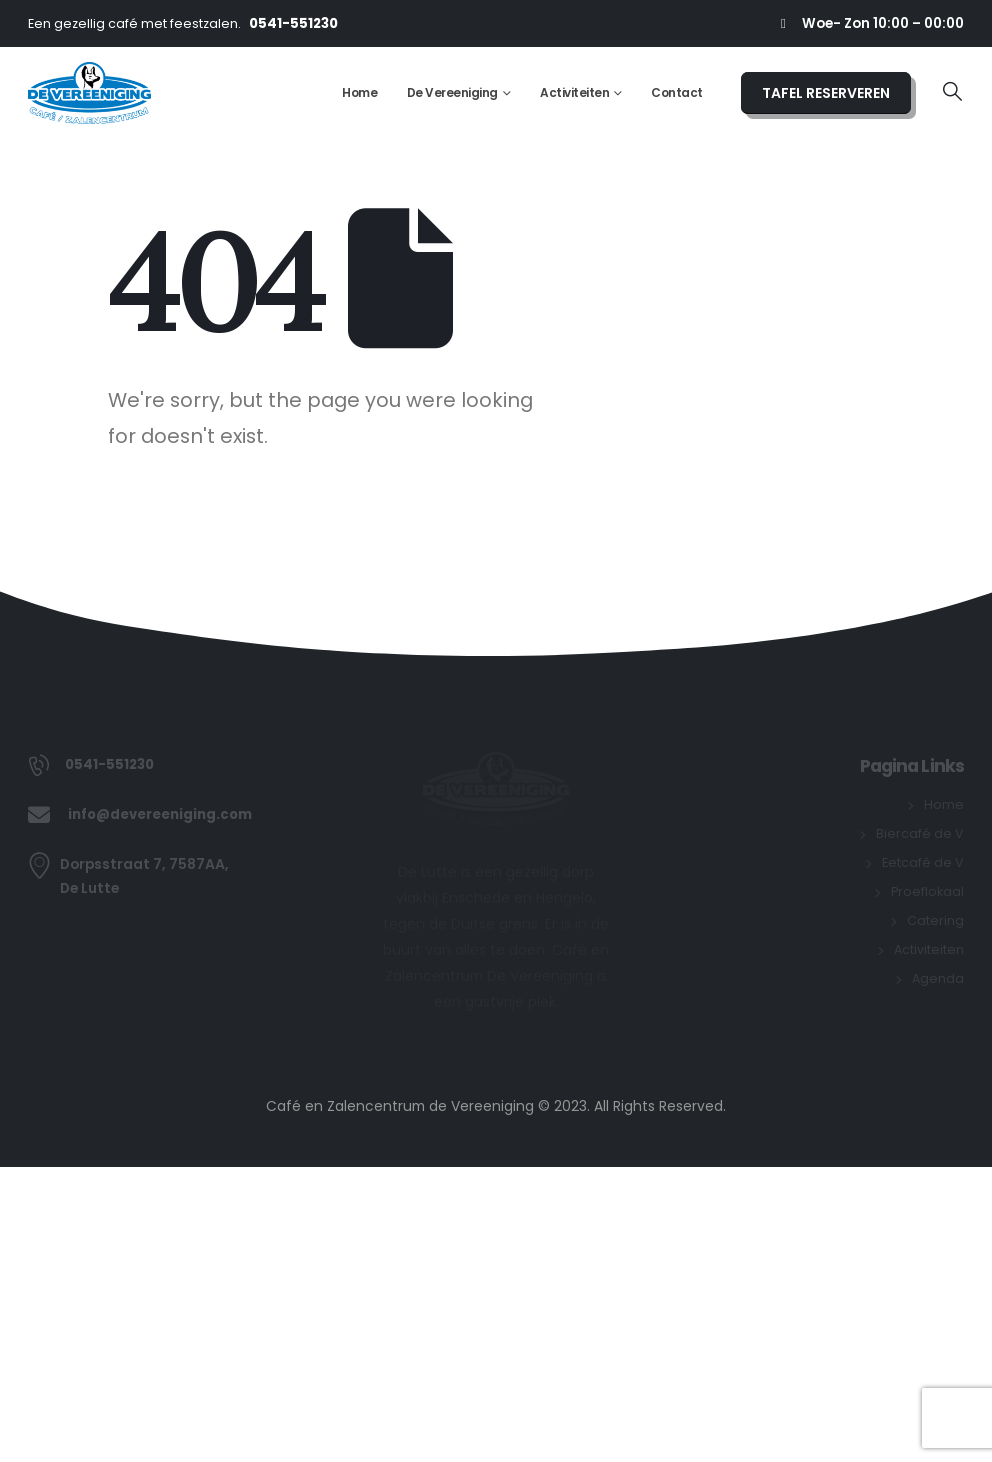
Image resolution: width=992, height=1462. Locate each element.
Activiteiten (574, 92)
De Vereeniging (452, 92)
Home (359, 92)
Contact (677, 92)
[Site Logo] (89, 93)
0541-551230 (293, 23)
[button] (952, 92)
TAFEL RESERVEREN (826, 93)
